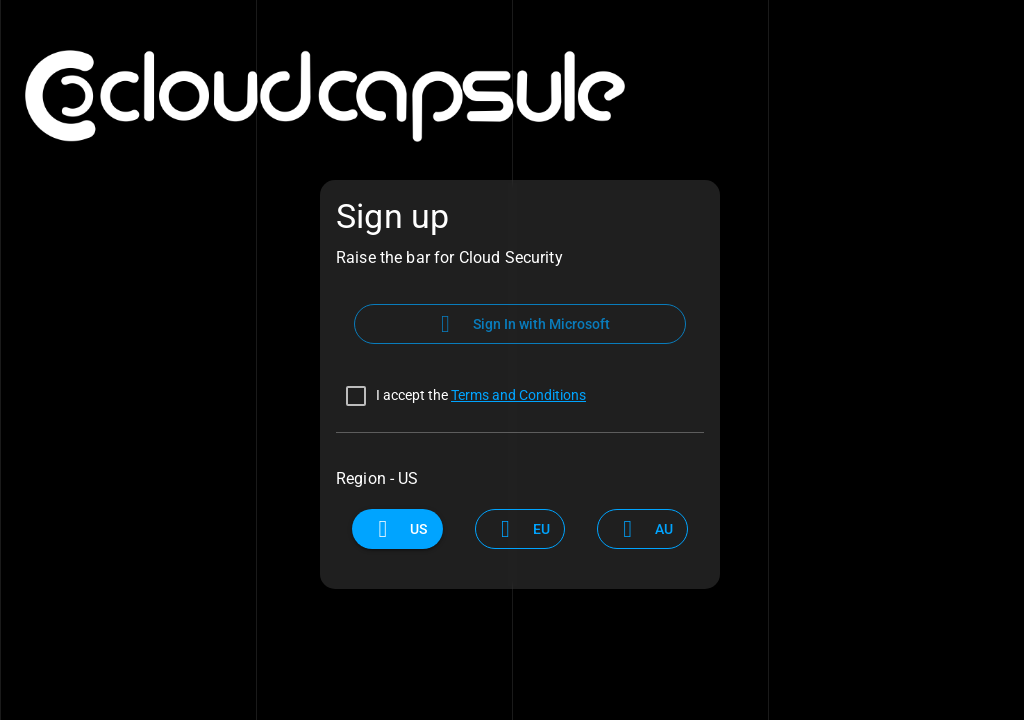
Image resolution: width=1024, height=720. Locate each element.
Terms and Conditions (518, 395)
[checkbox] (461, 396)
